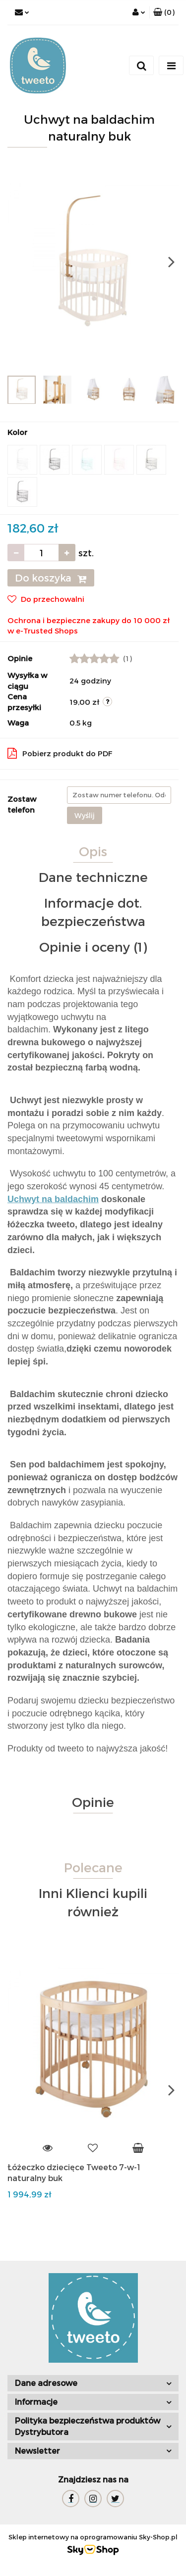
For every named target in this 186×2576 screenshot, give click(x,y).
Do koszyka (51, 578)
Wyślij (84, 815)
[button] (164, 12)
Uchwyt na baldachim (53, 1199)
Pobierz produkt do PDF (60, 753)
